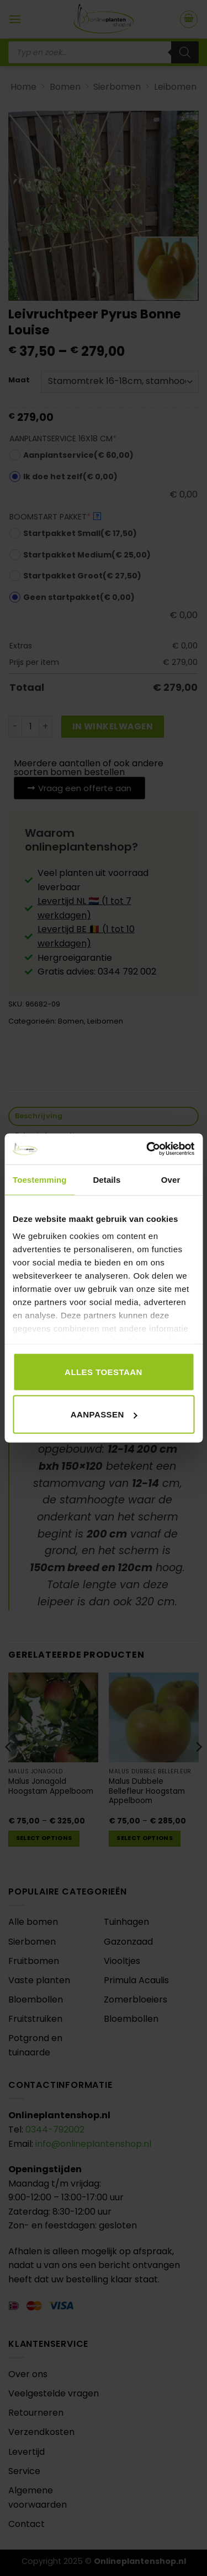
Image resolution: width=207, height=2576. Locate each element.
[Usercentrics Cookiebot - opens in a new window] (147, 1149)
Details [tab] (106, 1179)
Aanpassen (104, 1414)
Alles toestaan (103, 1371)
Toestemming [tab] (40, 1179)
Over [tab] (171, 1179)
